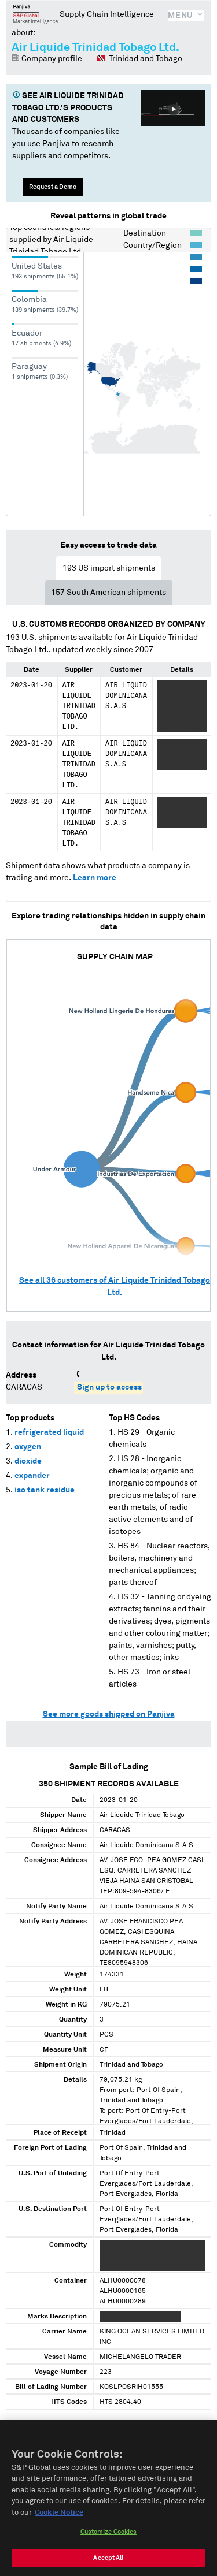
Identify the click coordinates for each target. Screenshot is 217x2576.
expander (32, 1476)
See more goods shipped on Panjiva (109, 1714)
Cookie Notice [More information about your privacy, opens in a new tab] (59, 2519)
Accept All (108, 2565)
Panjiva (36, 14)
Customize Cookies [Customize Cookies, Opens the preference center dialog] (108, 2539)
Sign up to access (109, 1387)
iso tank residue (44, 1490)
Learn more (94, 878)
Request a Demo (52, 187)
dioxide (28, 1461)
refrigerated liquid (49, 1432)
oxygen (27, 1447)
